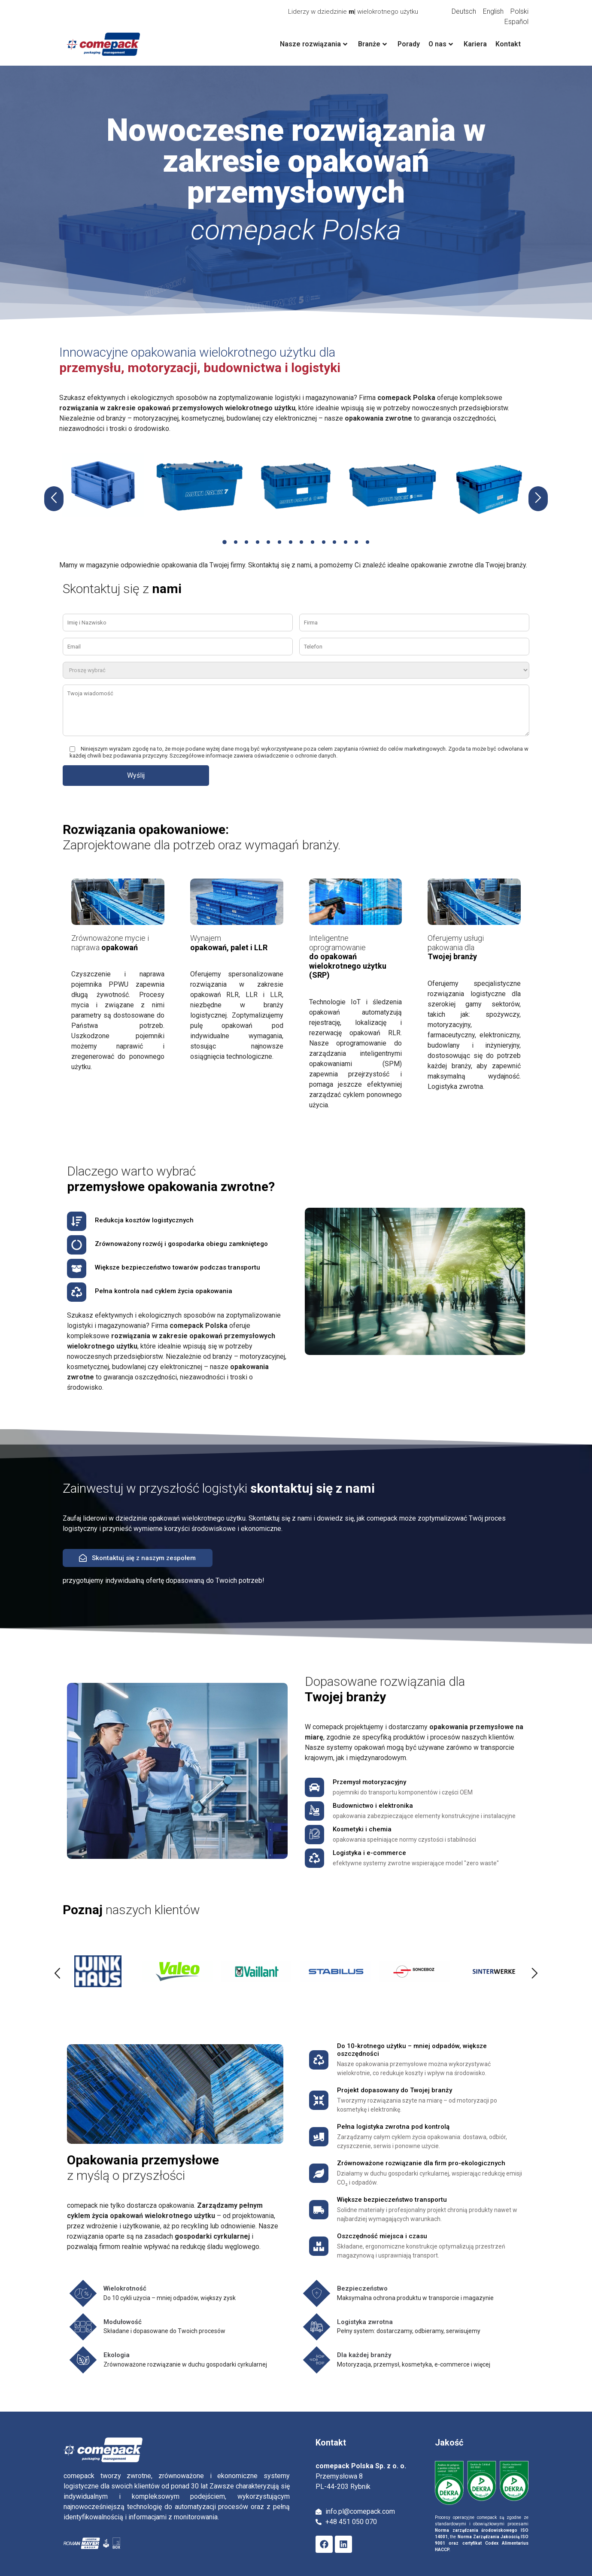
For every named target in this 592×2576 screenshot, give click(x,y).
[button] (229, 542)
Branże (372, 44)
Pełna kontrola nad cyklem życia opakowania (163, 1291)
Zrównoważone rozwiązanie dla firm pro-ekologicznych (421, 2163)
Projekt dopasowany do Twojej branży (394, 2090)
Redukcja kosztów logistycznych (144, 1220)
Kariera (475, 44)
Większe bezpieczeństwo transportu (392, 2199)
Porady (409, 44)
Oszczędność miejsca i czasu (382, 2236)
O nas (440, 44)
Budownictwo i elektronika (373, 1805)
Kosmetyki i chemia (362, 1829)
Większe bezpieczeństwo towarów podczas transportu (177, 1267)
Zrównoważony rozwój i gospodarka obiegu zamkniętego (181, 1244)
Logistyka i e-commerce (369, 1853)
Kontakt (508, 44)
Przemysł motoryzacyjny (369, 1782)
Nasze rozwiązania (313, 44)
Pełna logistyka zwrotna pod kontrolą (393, 2127)
